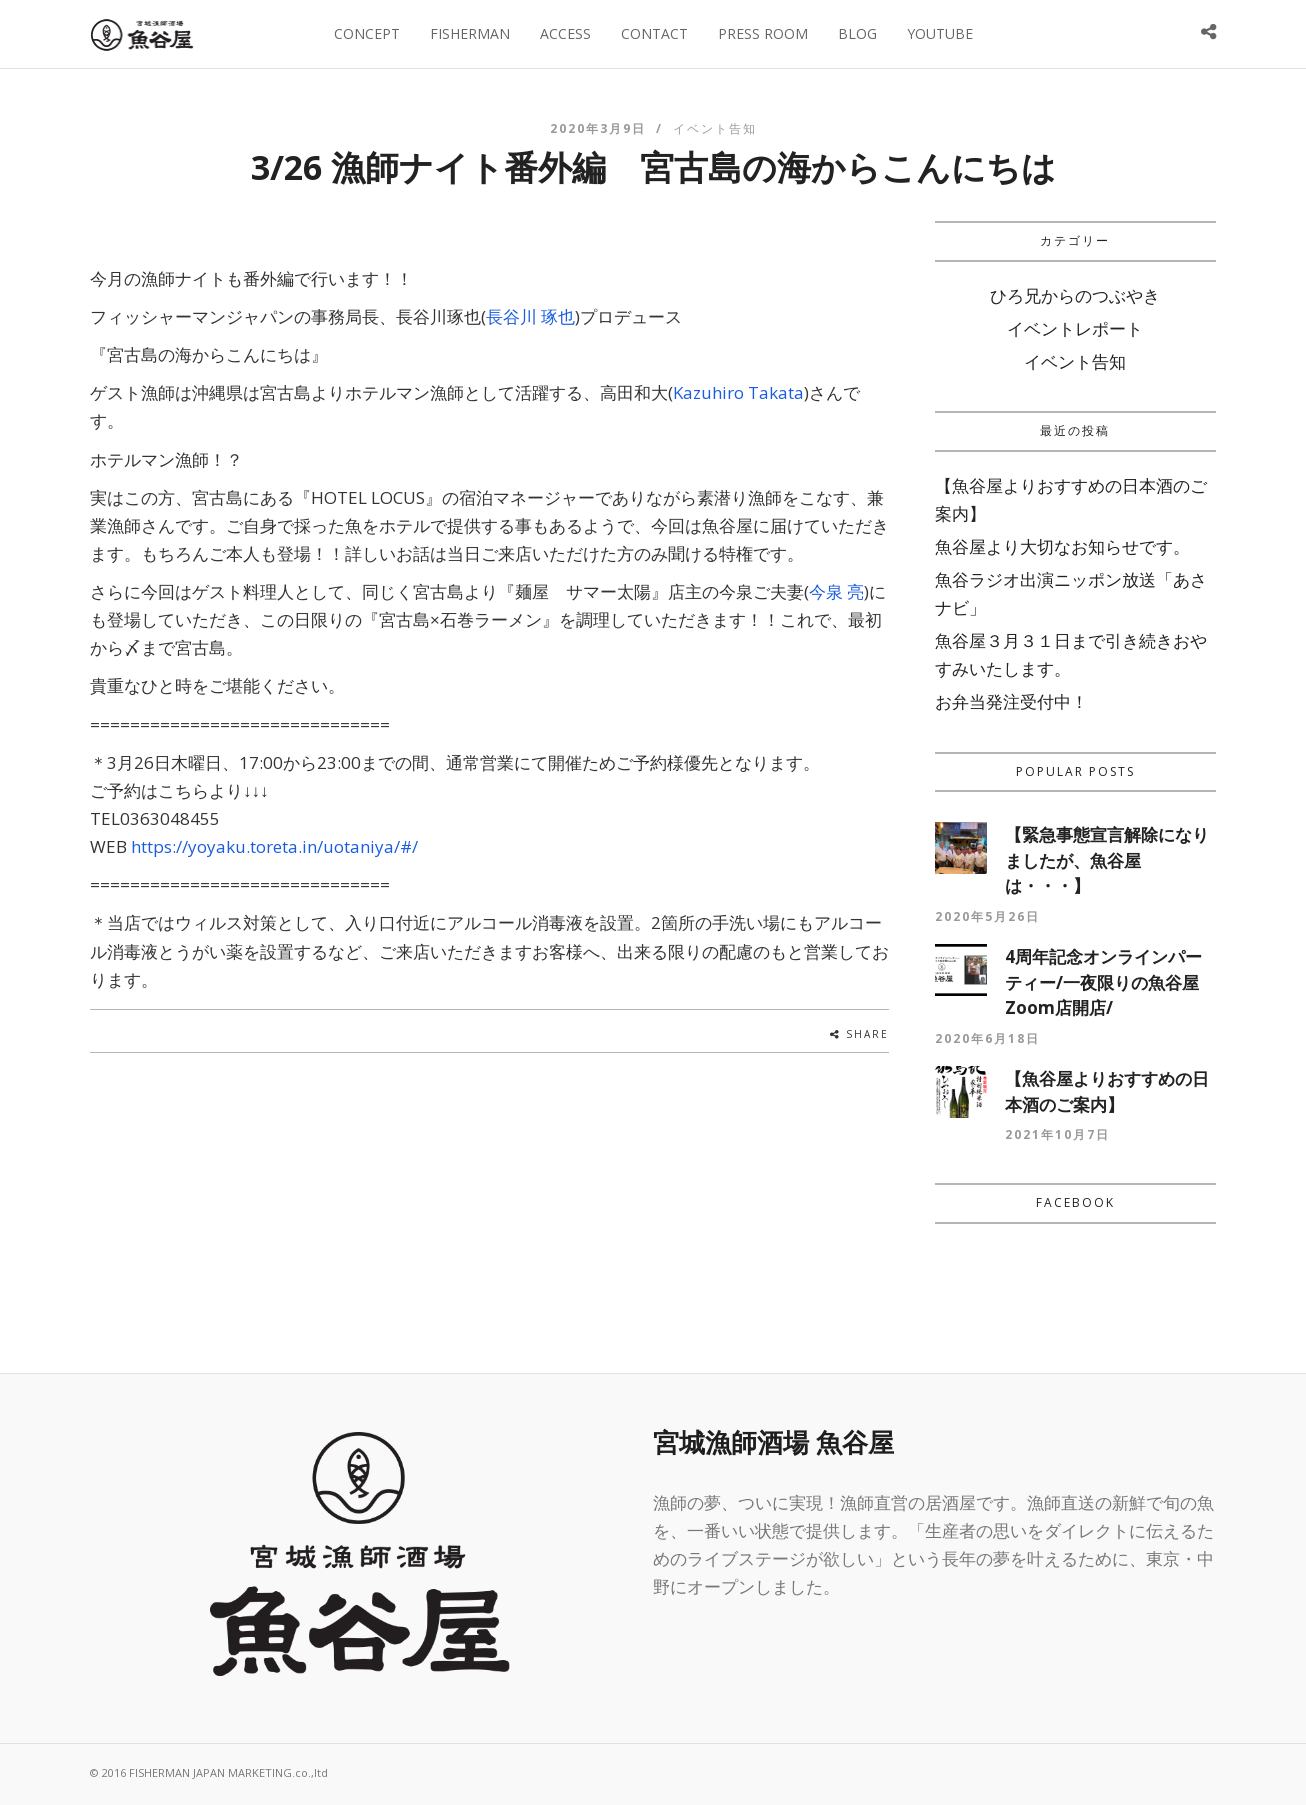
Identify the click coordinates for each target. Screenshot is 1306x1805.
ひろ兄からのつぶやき (1075, 295)
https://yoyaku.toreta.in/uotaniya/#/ (274, 846)
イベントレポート (1075, 328)
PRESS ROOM (763, 33)
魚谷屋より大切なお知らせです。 (1062, 546)
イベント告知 (715, 128)
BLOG (857, 33)
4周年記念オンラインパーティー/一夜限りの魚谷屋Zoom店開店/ (1103, 982)
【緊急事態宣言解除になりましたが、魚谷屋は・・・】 (1107, 860)
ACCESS (565, 33)
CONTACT (654, 33)
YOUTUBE (940, 33)
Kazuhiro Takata (738, 392)
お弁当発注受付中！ (1011, 701)
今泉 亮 (836, 591)
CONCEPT (367, 33)
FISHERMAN (470, 33)
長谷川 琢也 (530, 316)
